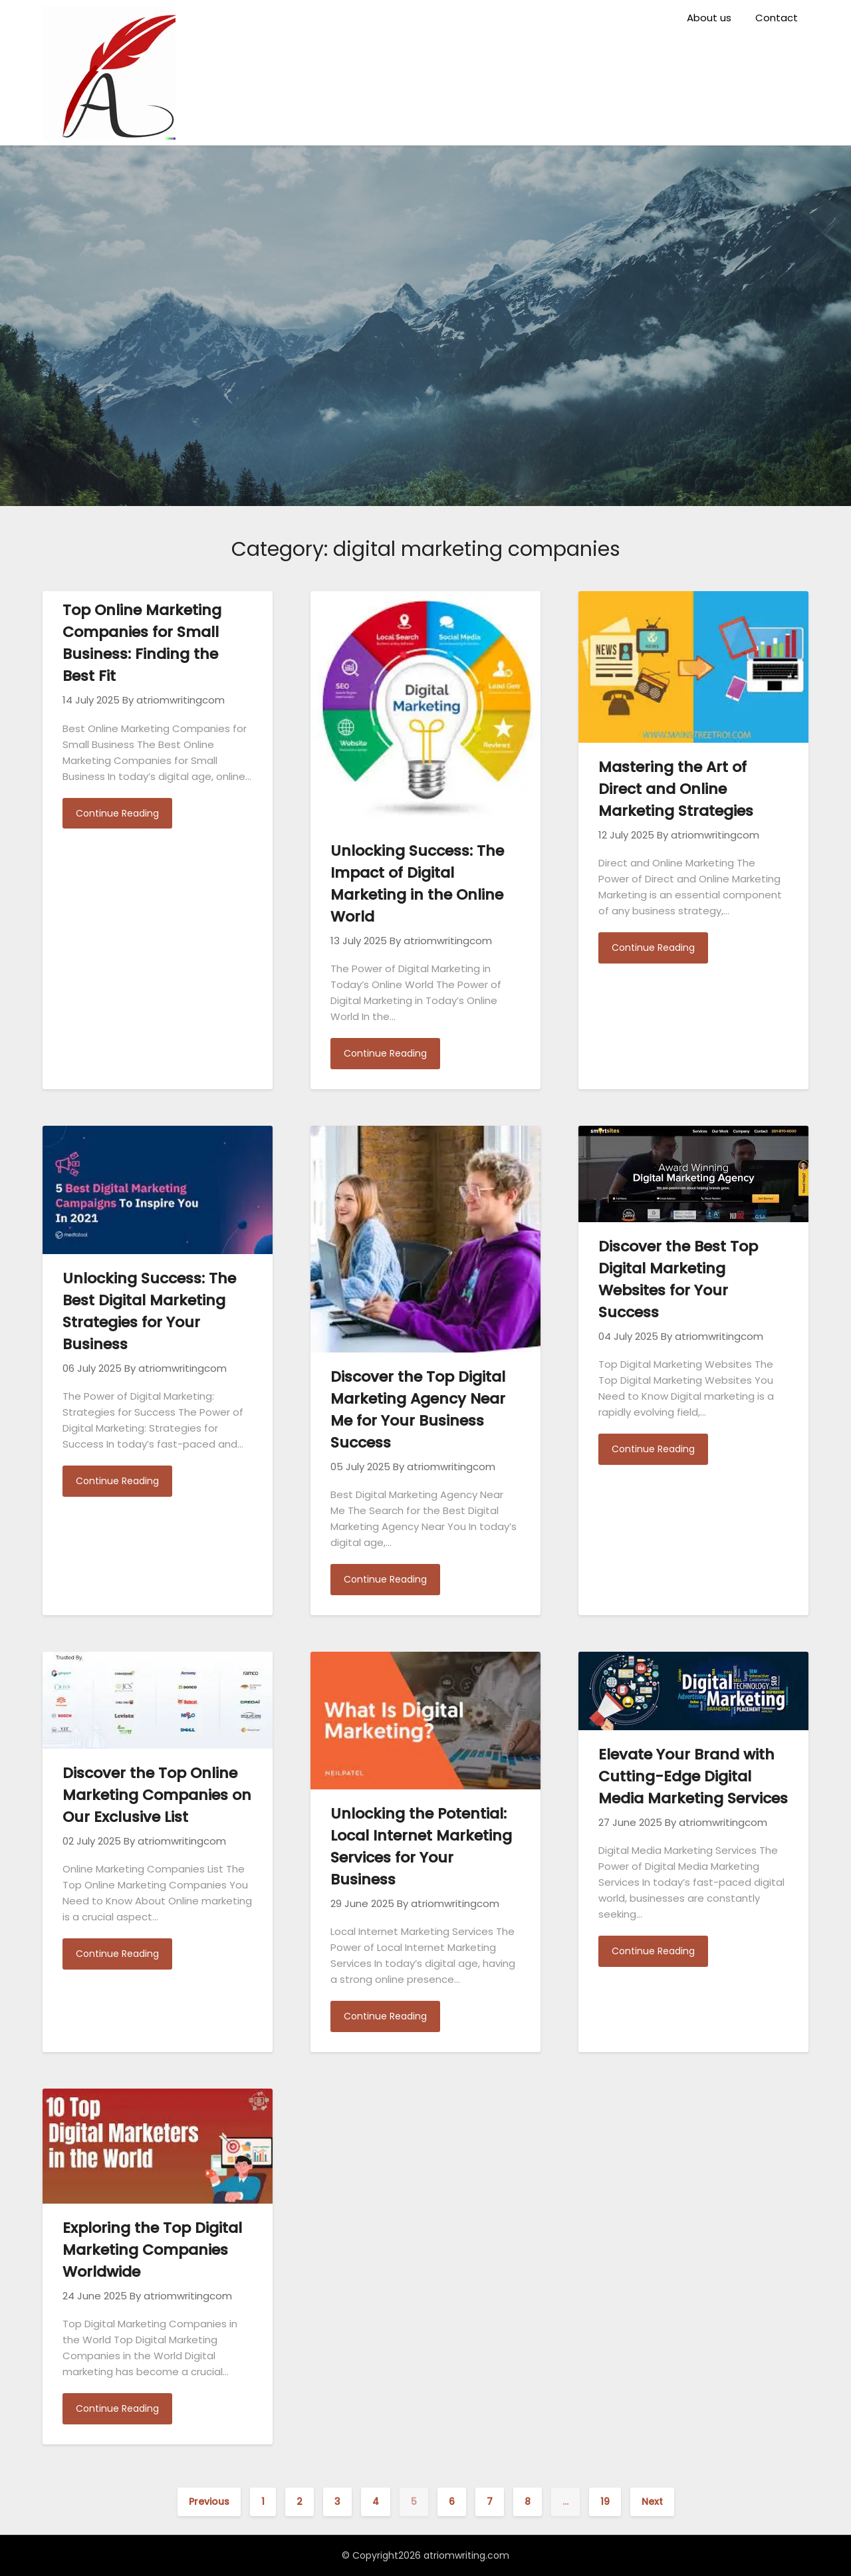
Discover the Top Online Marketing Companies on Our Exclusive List (156, 1795)
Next (652, 2501)
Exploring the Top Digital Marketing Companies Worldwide (152, 2250)
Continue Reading (117, 813)
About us (709, 18)
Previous (209, 2501)
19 (605, 2501)
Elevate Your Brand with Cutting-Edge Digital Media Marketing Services (693, 1776)
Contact (776, 18)
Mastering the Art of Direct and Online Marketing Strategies (675, 789)
